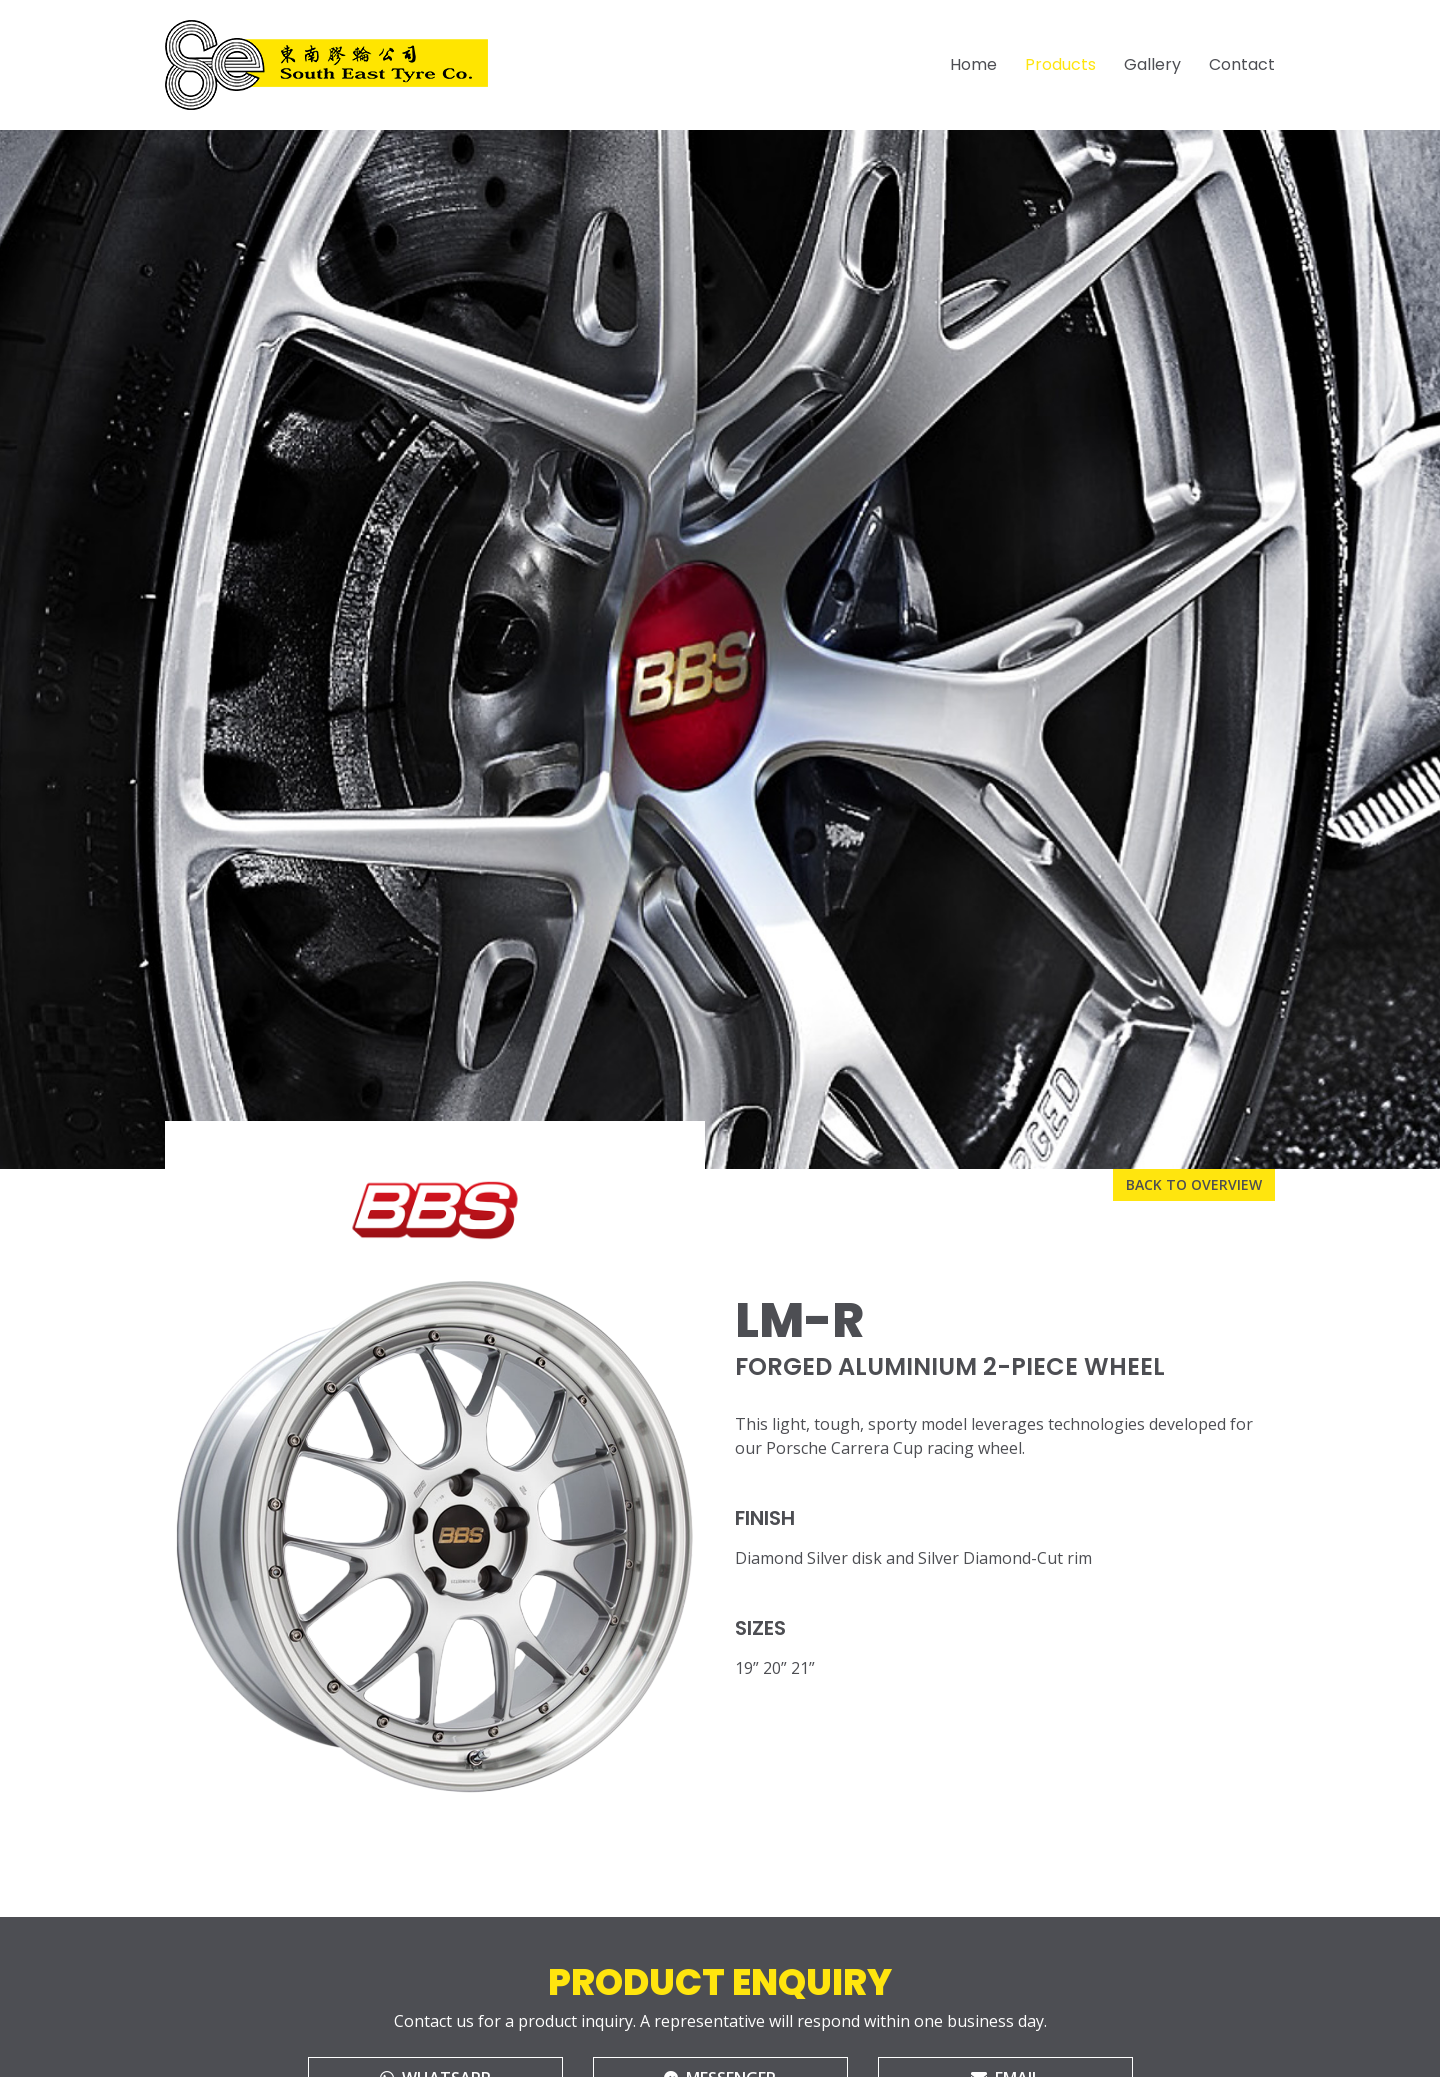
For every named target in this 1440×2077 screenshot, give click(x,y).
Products (1060, 64)
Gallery (1152, 64)
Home (973, 64)
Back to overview (1194, 1184)
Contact (1242, 64)
